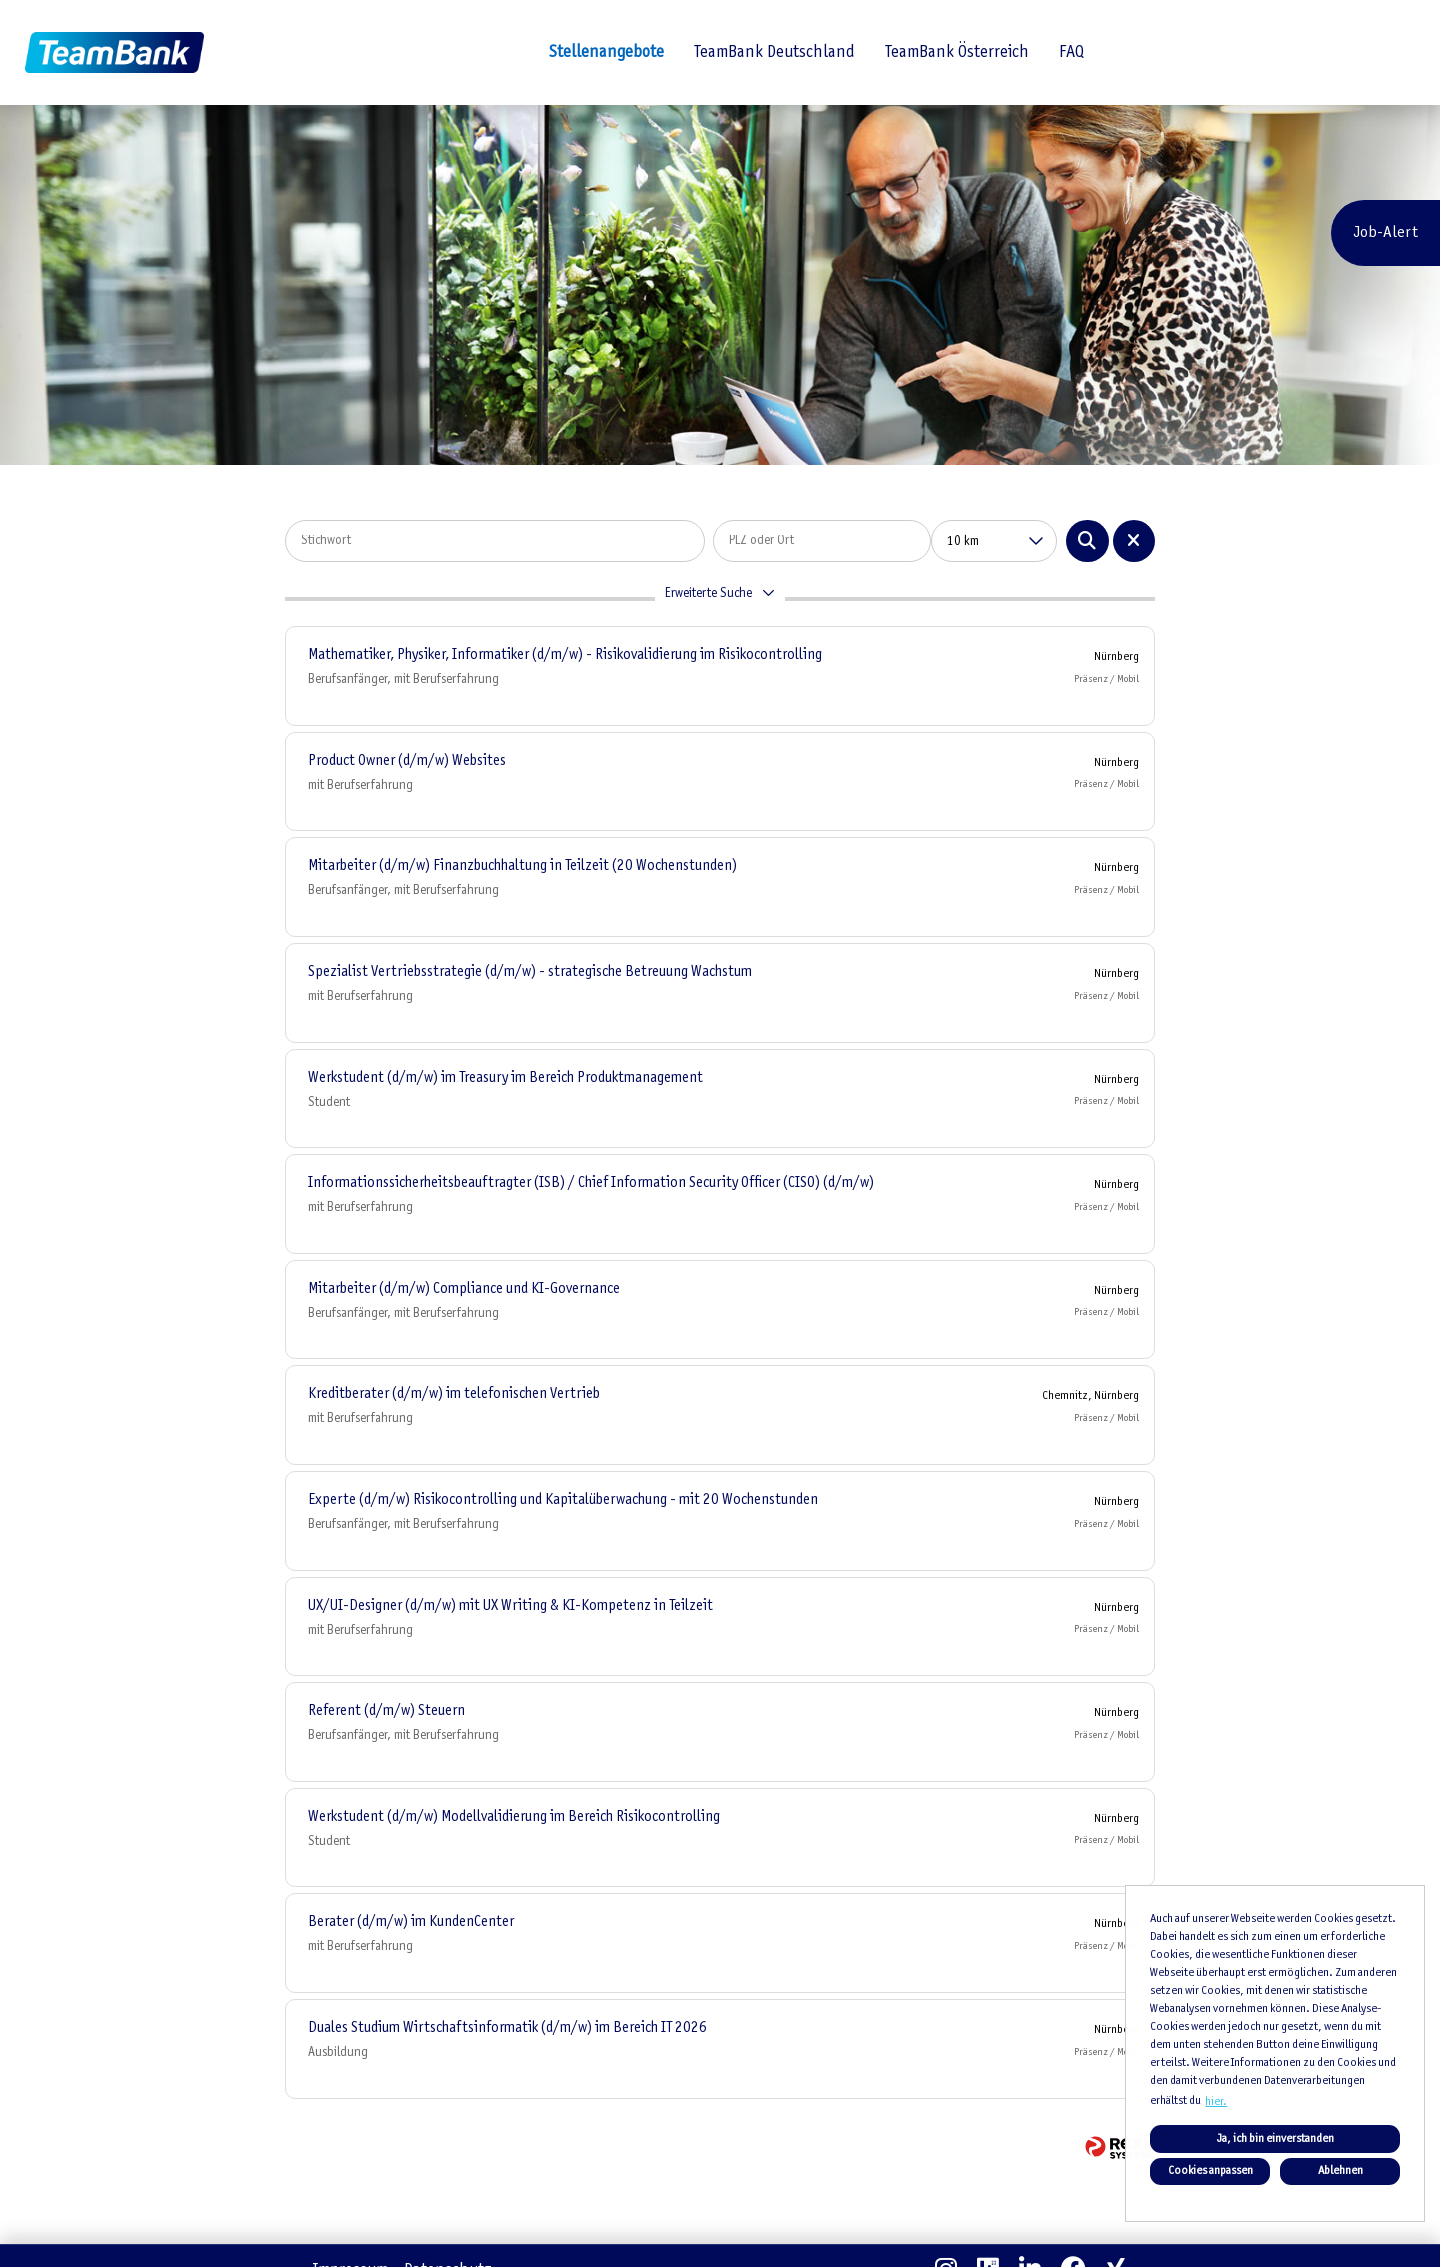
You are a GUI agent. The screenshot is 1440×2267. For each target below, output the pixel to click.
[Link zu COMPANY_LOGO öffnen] (114, 52)
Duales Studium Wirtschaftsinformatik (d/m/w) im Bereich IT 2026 (507, 2028)
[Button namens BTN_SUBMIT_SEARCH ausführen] (1087, 541)
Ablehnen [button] (1340, 2171)
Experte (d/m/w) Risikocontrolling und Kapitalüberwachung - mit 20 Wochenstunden (563, 1500)
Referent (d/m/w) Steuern (386, 1711)
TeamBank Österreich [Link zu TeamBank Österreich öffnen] (957, 53)
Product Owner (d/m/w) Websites (407, 761)
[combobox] (994, 541)
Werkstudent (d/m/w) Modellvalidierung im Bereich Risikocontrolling (514, 1817)
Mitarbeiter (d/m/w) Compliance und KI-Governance (464, 1289)
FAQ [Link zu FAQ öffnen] (1071, 53)
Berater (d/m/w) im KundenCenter (411, 1922)
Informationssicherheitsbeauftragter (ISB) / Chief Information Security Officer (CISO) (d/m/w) (591, 1183)
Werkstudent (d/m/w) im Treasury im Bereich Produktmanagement (505, 1078)
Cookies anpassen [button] (1210, 2171)
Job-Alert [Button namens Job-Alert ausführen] (1385, 232)
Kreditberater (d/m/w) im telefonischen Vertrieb (454, 1394)
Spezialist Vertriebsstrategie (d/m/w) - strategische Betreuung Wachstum (530, 972)
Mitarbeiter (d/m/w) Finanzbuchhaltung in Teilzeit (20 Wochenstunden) (522, 866)
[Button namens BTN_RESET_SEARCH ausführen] (1134, 541)
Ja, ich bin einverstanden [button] (1275, 2139)
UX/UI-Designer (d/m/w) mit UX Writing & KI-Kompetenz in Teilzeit (510, 1606)
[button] (720, 599)
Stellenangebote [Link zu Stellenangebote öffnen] (606, 53)
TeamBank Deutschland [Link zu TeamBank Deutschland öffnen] (774, 53)
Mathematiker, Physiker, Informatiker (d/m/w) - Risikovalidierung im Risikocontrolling (565, 655)
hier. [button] (1216, 2102)
